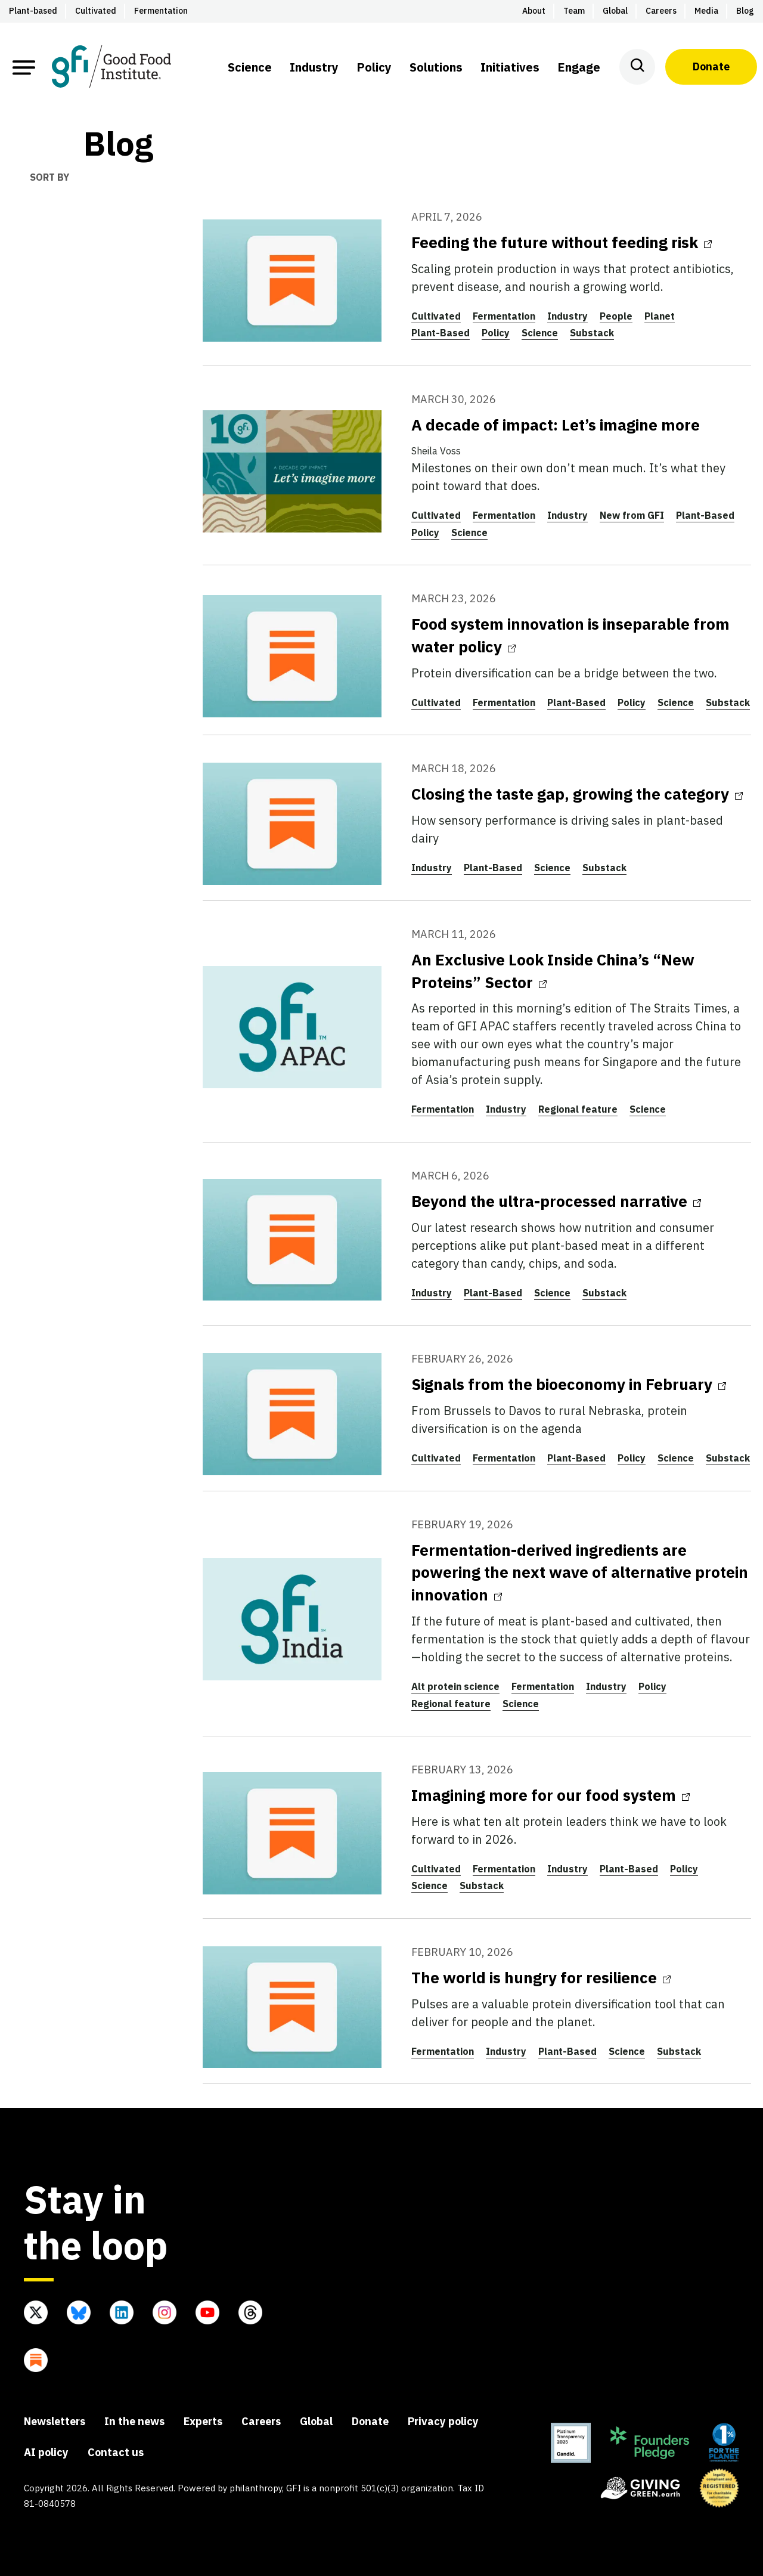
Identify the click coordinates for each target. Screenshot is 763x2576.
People (616, 316)
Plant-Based (440, 333)
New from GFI (632, 515)
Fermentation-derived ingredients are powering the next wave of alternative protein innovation (579, 1572)
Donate (711, 66)
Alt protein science (455, 1686)
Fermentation (504, 316)
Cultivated (436, 316)
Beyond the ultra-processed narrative (556, 1201)
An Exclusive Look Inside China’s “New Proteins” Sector (552, 970)
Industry (567, 316)
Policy (496, 333)
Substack (592, 333)
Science (540, 333)
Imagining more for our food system (550, 1795)
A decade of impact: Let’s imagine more (555, 424)
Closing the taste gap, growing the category (577, 794)
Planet (659, 316)
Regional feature (578, 1109)
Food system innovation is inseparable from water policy (570, 635)
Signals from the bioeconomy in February (568, 1384)
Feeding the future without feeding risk (561, 242)
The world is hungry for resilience (541, 1977)
